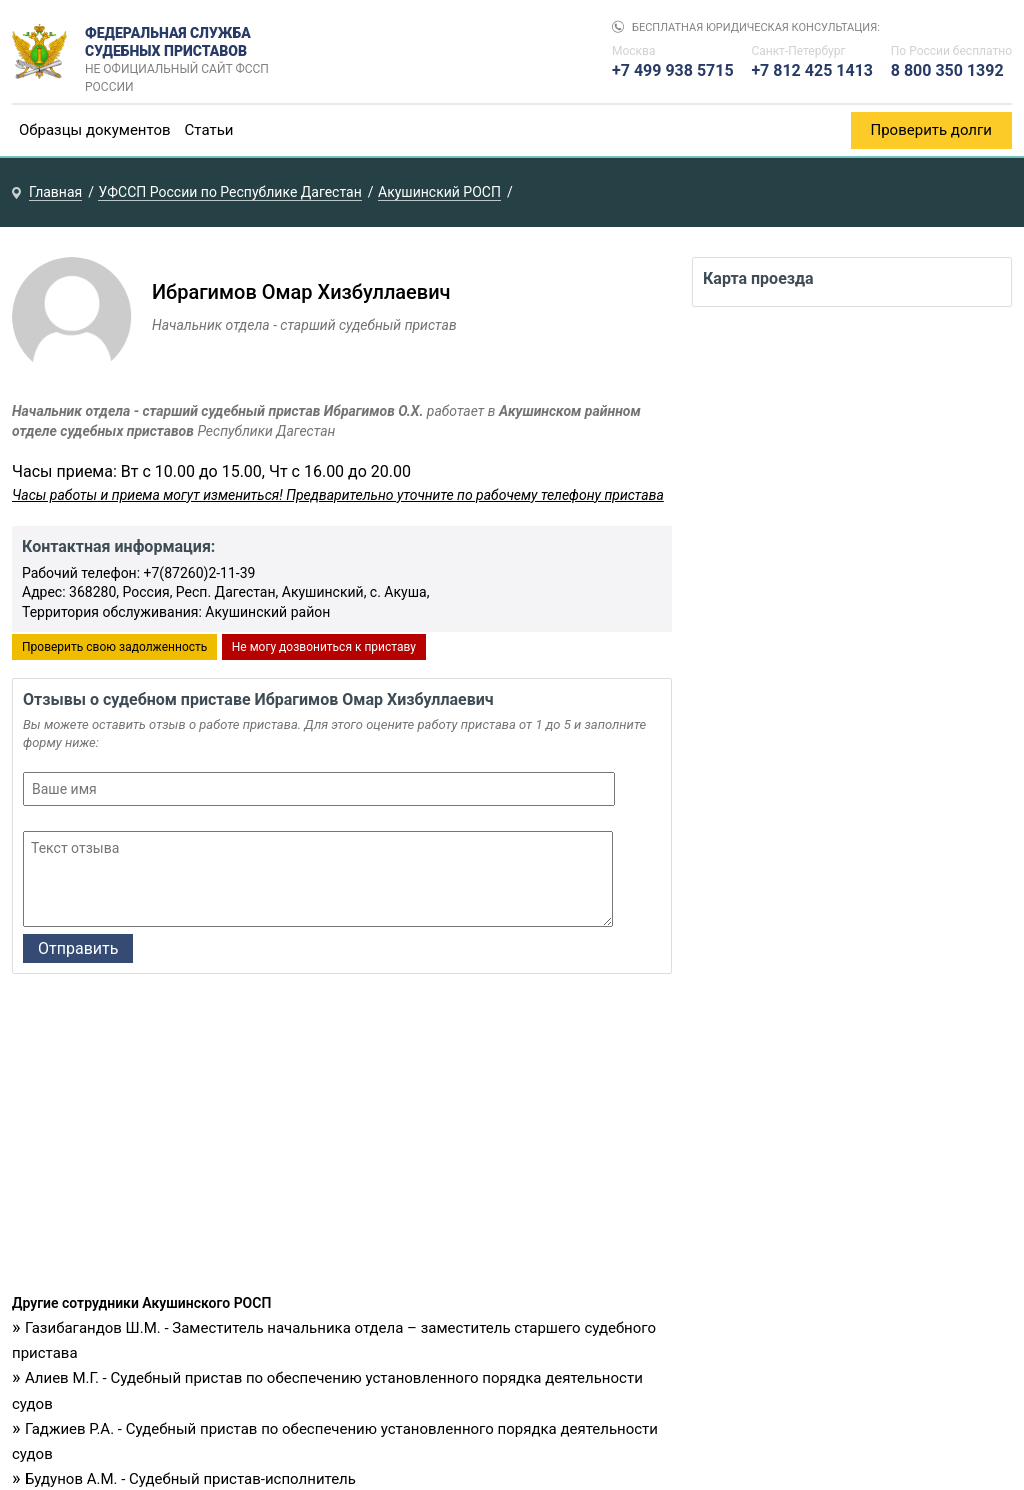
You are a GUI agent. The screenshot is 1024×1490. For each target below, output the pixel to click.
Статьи (209, 130)
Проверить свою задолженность (114, 647)
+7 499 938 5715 (673, 70)
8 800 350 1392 (947, 70)
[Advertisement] (342, 1139)
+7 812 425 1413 (812, 70)
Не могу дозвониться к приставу (324, 647)
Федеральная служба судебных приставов (183, 52)
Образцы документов (95, 130)
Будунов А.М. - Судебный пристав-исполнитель (190, 1479)
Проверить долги (932, 130)
